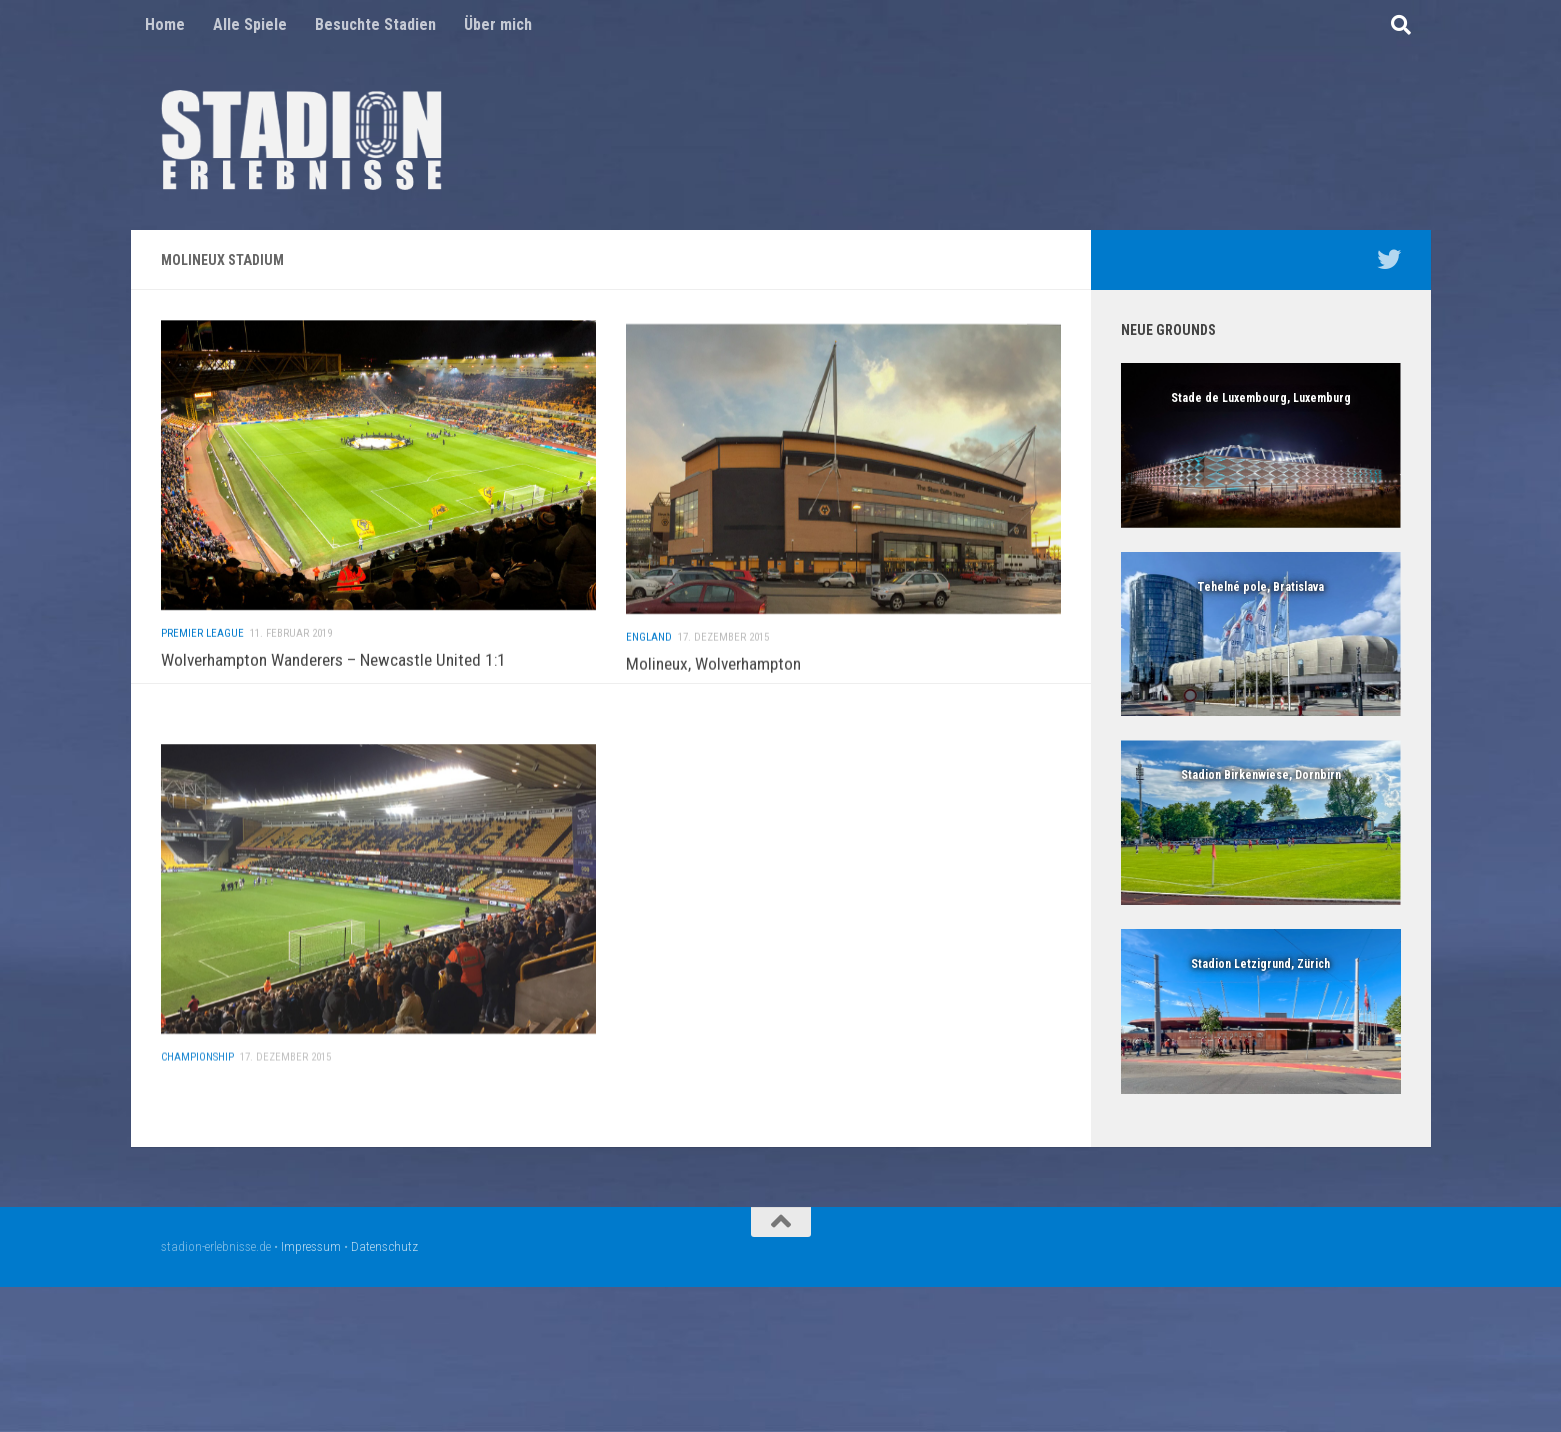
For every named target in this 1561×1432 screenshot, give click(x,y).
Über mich (498, 24)
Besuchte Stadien (375, 24)
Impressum (311, 1246)
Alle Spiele (250, 24)
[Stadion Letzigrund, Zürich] (1261, 1011)
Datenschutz (384, 1246)
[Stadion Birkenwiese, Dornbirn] (1261, 822)
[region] (1261, 445)
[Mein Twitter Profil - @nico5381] (1389, 259)
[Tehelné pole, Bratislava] (1261, 634)
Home (165, 24)
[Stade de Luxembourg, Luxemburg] (1261, 445)
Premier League (202, 669)
